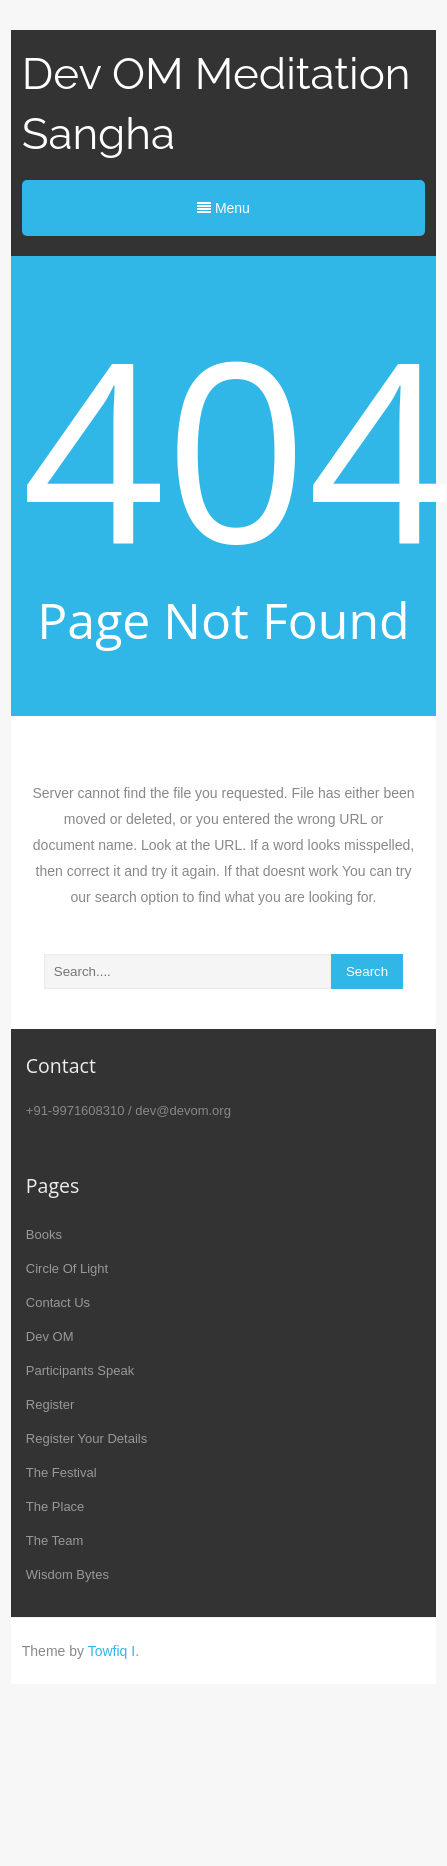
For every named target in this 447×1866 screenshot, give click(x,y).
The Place (55, 1506)
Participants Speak (80, 1370)
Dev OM (50, 1336)
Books (44, 1234)
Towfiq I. (113, 1651)
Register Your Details (86, 1438)
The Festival (61, 1472)
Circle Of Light (67, 1268)
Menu (223, 208)
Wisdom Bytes (67, 1574)
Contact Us (58, 1302)
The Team (55, 1540)
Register (50, 1404)
